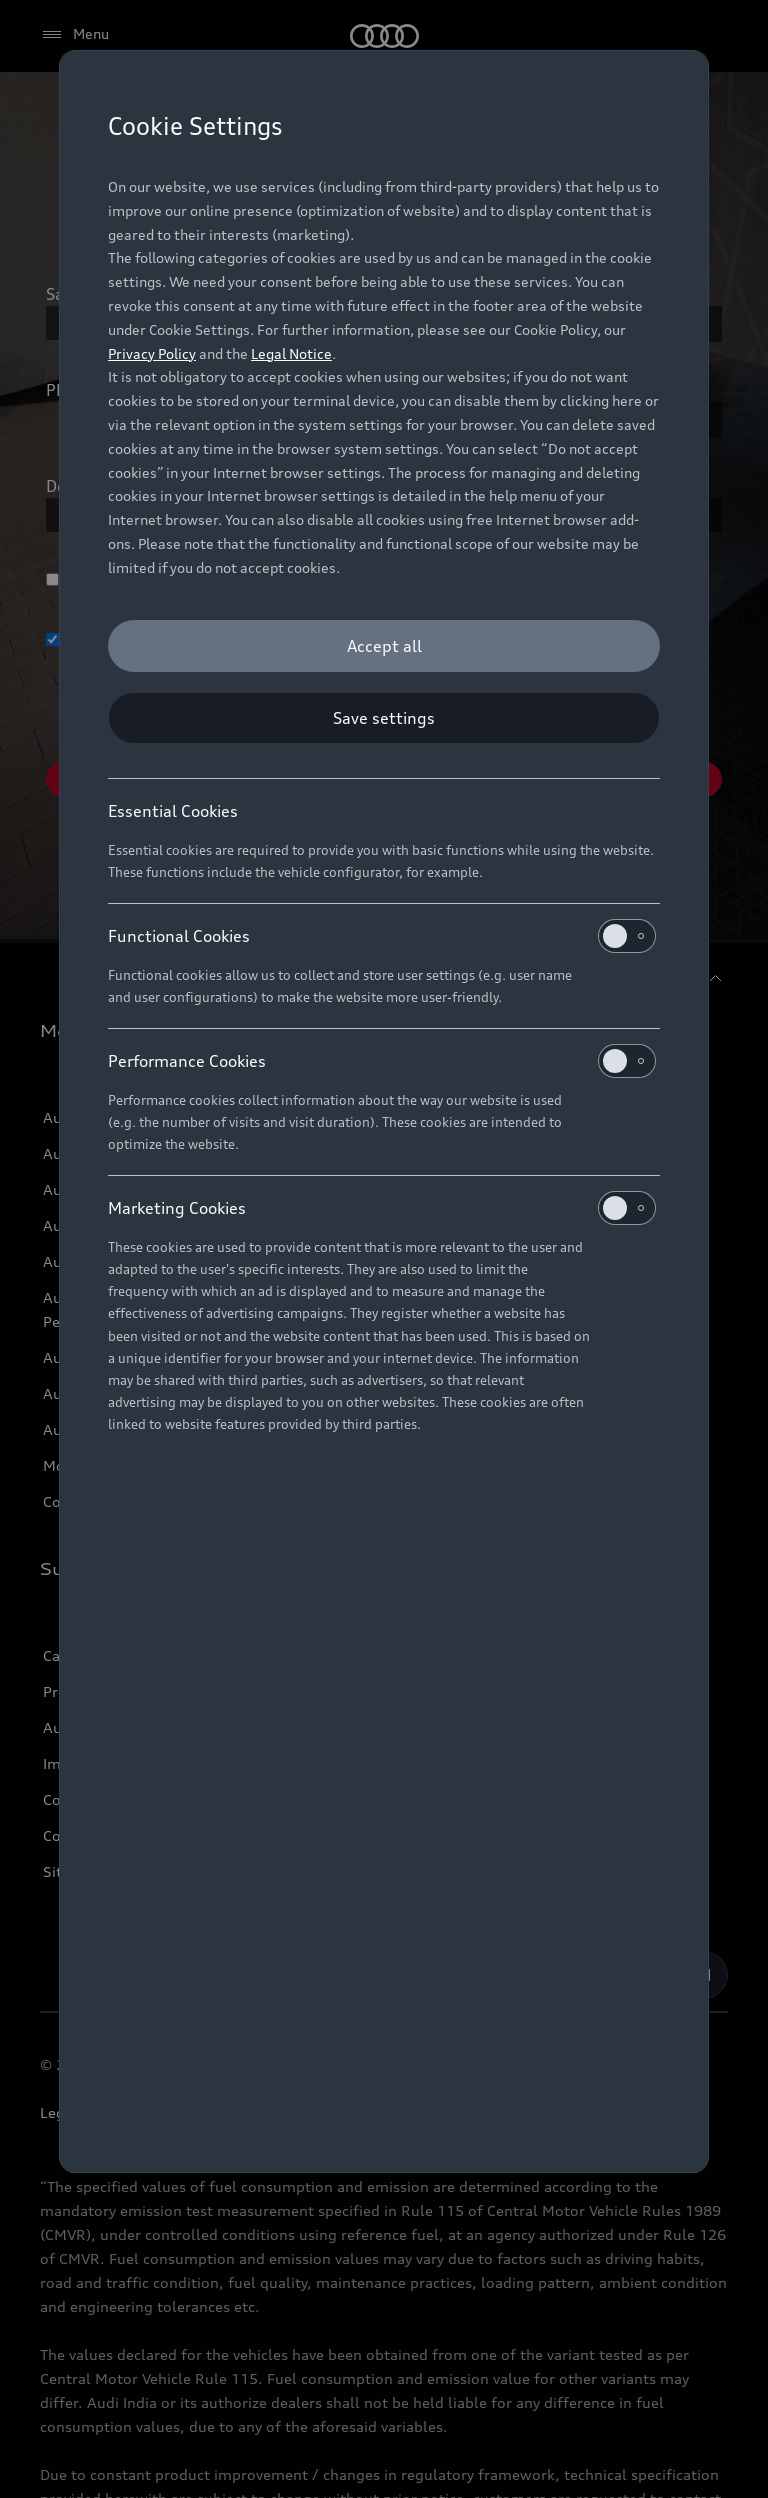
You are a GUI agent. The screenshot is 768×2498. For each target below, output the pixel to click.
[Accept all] (384, 646)
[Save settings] (384, 718)
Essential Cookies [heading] (173, 811)
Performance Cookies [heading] (382, 1061)
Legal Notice (291, 353)
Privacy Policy (152, 353)
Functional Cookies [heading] (382, 936)
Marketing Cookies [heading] (382, 1208)
